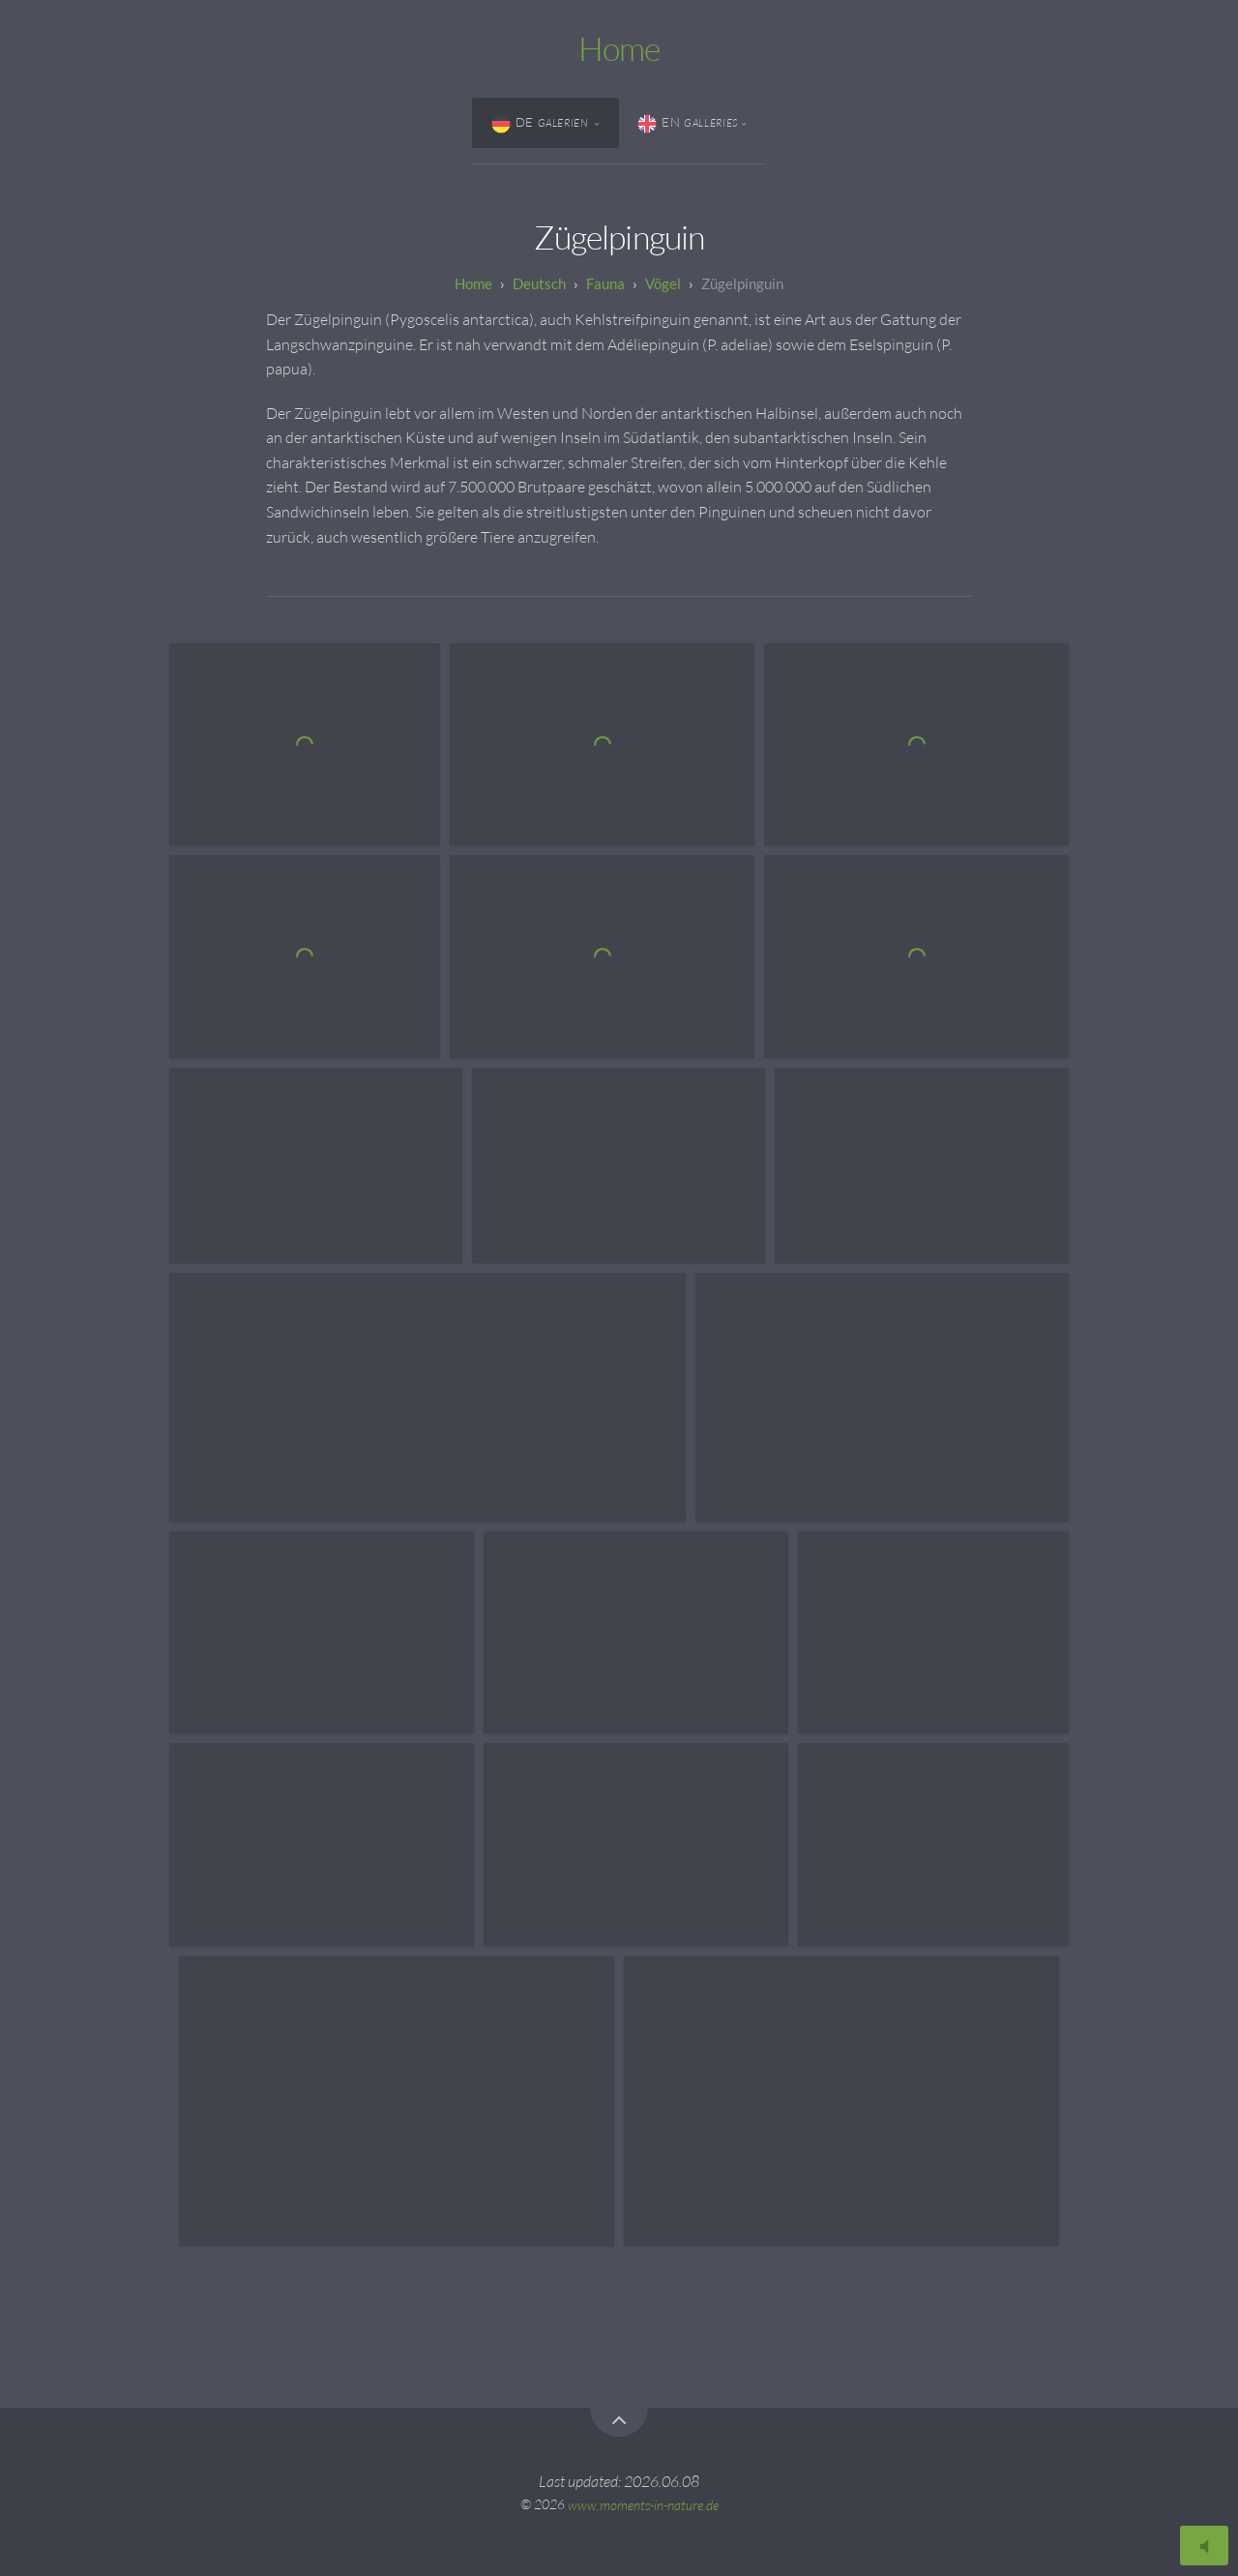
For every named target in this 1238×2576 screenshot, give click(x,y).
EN (687, 123)
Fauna (605, 283)
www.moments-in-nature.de (643, 2504)
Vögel (663, 283)
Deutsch (539, 283)
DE (541, 123)
